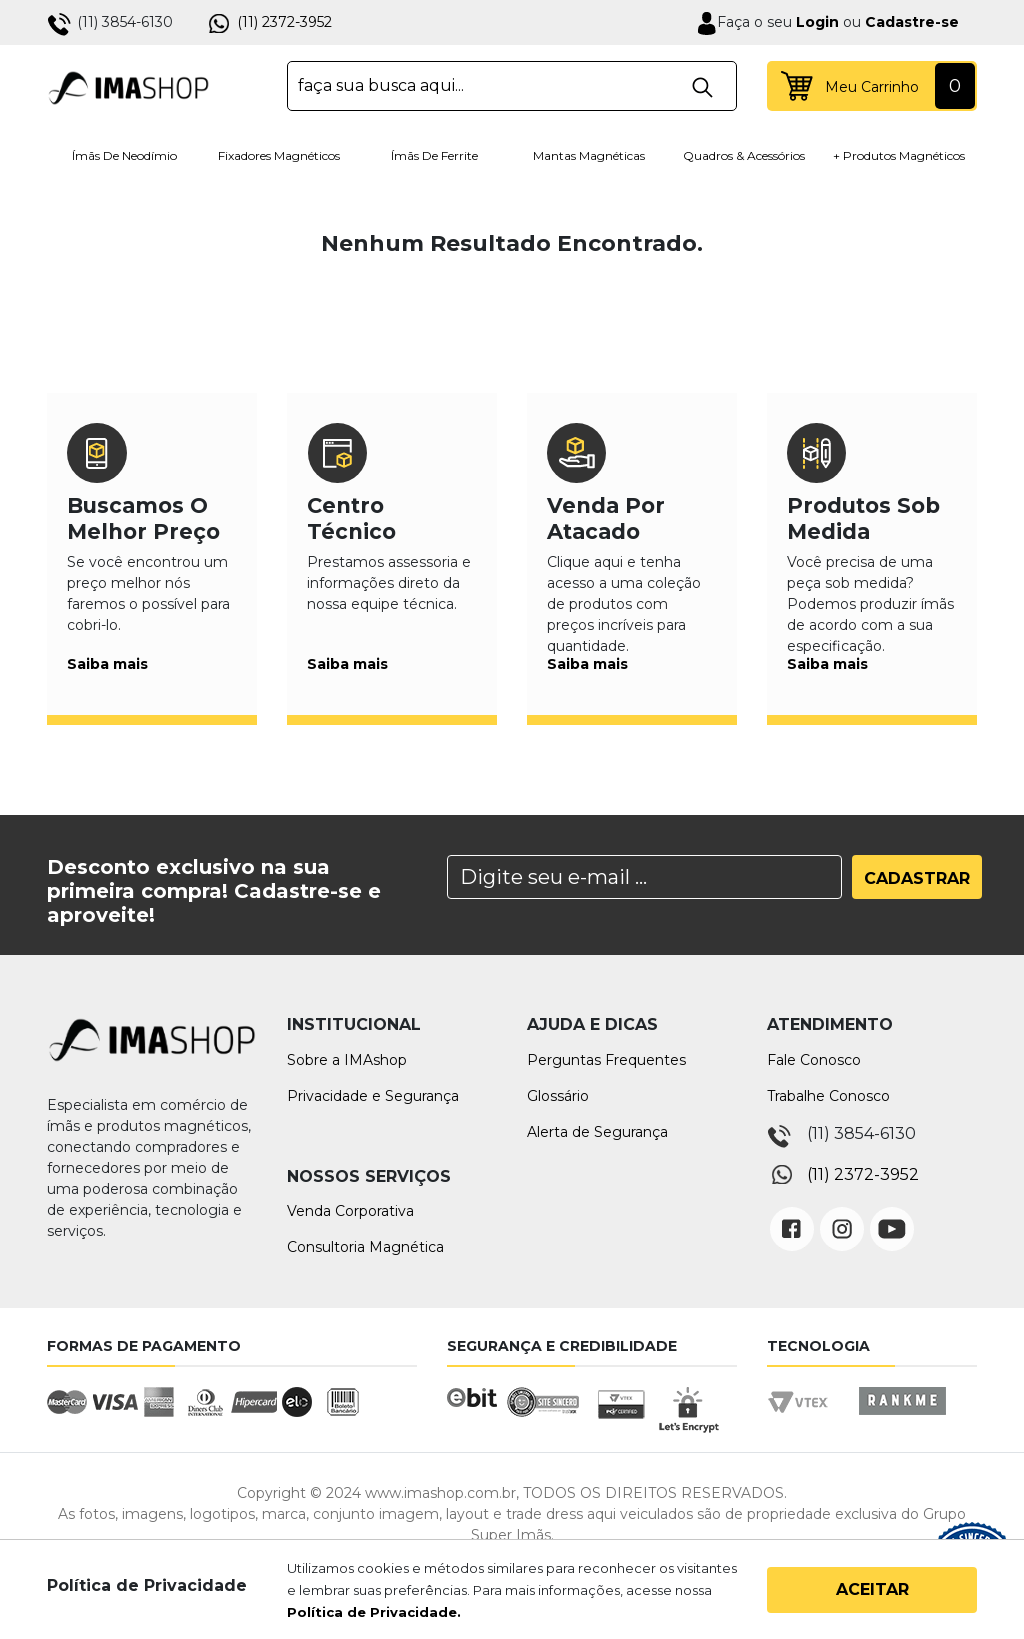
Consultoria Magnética (365, 1247)
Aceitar (872, 1589)
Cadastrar (917, 878)
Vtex (804, 1419)
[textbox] (512, 86)
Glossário (558, 1096)
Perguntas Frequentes (606, 1060)
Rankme (902, 1419)
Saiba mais (107, 664)
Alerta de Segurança (597, 1132)
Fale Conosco (814, 1060)
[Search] (644, 877)
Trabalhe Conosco (828, 1096)
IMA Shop (128, 86)
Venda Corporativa (350, 1211)
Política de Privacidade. (374, 1612)
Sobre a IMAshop (347, 1060)
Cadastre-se (912, 22)
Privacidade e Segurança (373, 1096)
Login (815, 22)
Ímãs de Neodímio (124, 155)
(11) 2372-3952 (284, 22)
